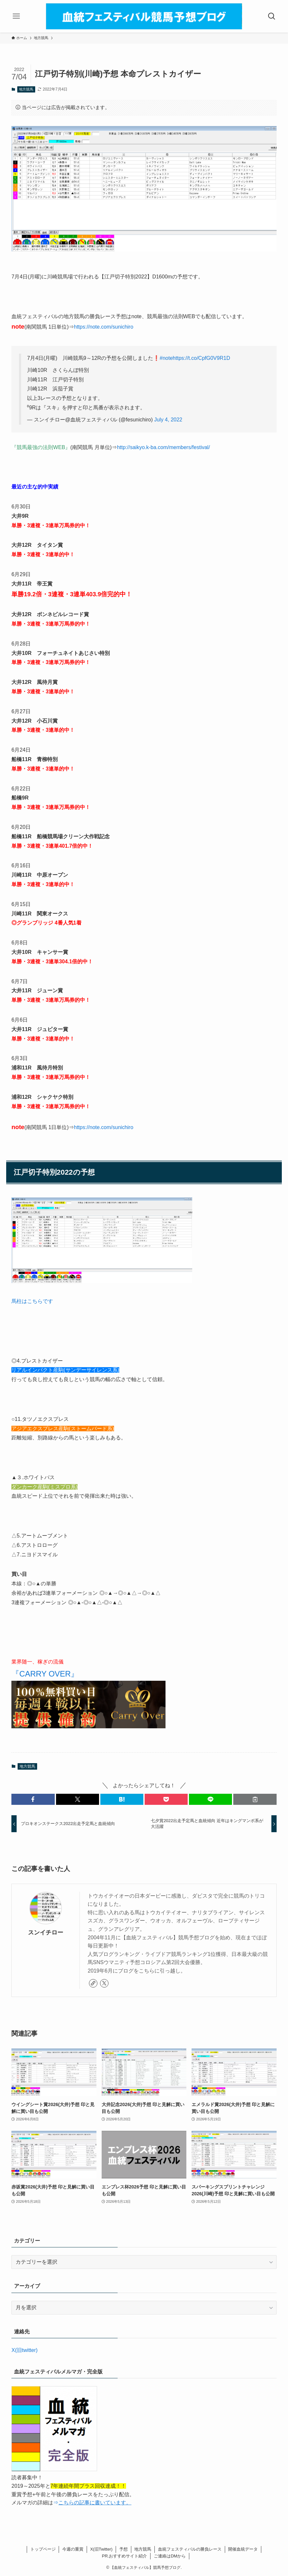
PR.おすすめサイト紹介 (124, 2556)
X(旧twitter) (24, 2350)
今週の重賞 (72, 2549)
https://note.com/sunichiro (103, 327)
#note (166, 358)
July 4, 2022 (168, 419)
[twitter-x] (104, 1983)
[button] (32, 1799)
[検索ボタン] (271, 16)
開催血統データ (243, 2549)
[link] (93, 1983)
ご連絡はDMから (170, 2556)
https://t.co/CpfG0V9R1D (201, 358)
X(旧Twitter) (101, 2549)
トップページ (43, 2549)
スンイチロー (45, 1932)
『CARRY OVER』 (45, 1673)
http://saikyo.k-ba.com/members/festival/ (163, 447)
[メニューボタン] (16, 16)
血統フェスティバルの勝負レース (190, 2549)
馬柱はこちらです (32, 1301)
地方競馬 (26, 89)
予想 (123, 2549)
